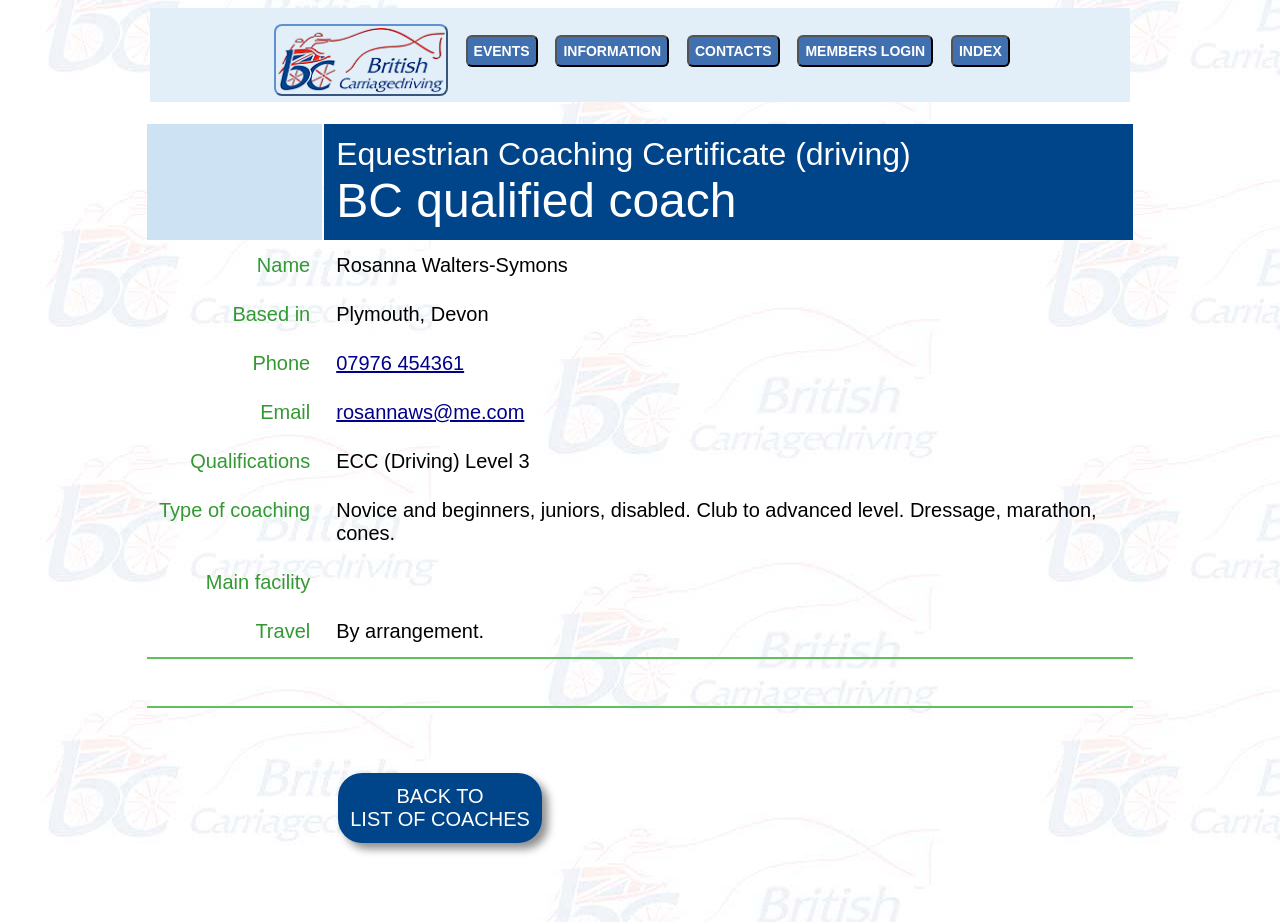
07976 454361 (400, 363)
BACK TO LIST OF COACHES (440, 807)
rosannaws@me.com (430, 412)
